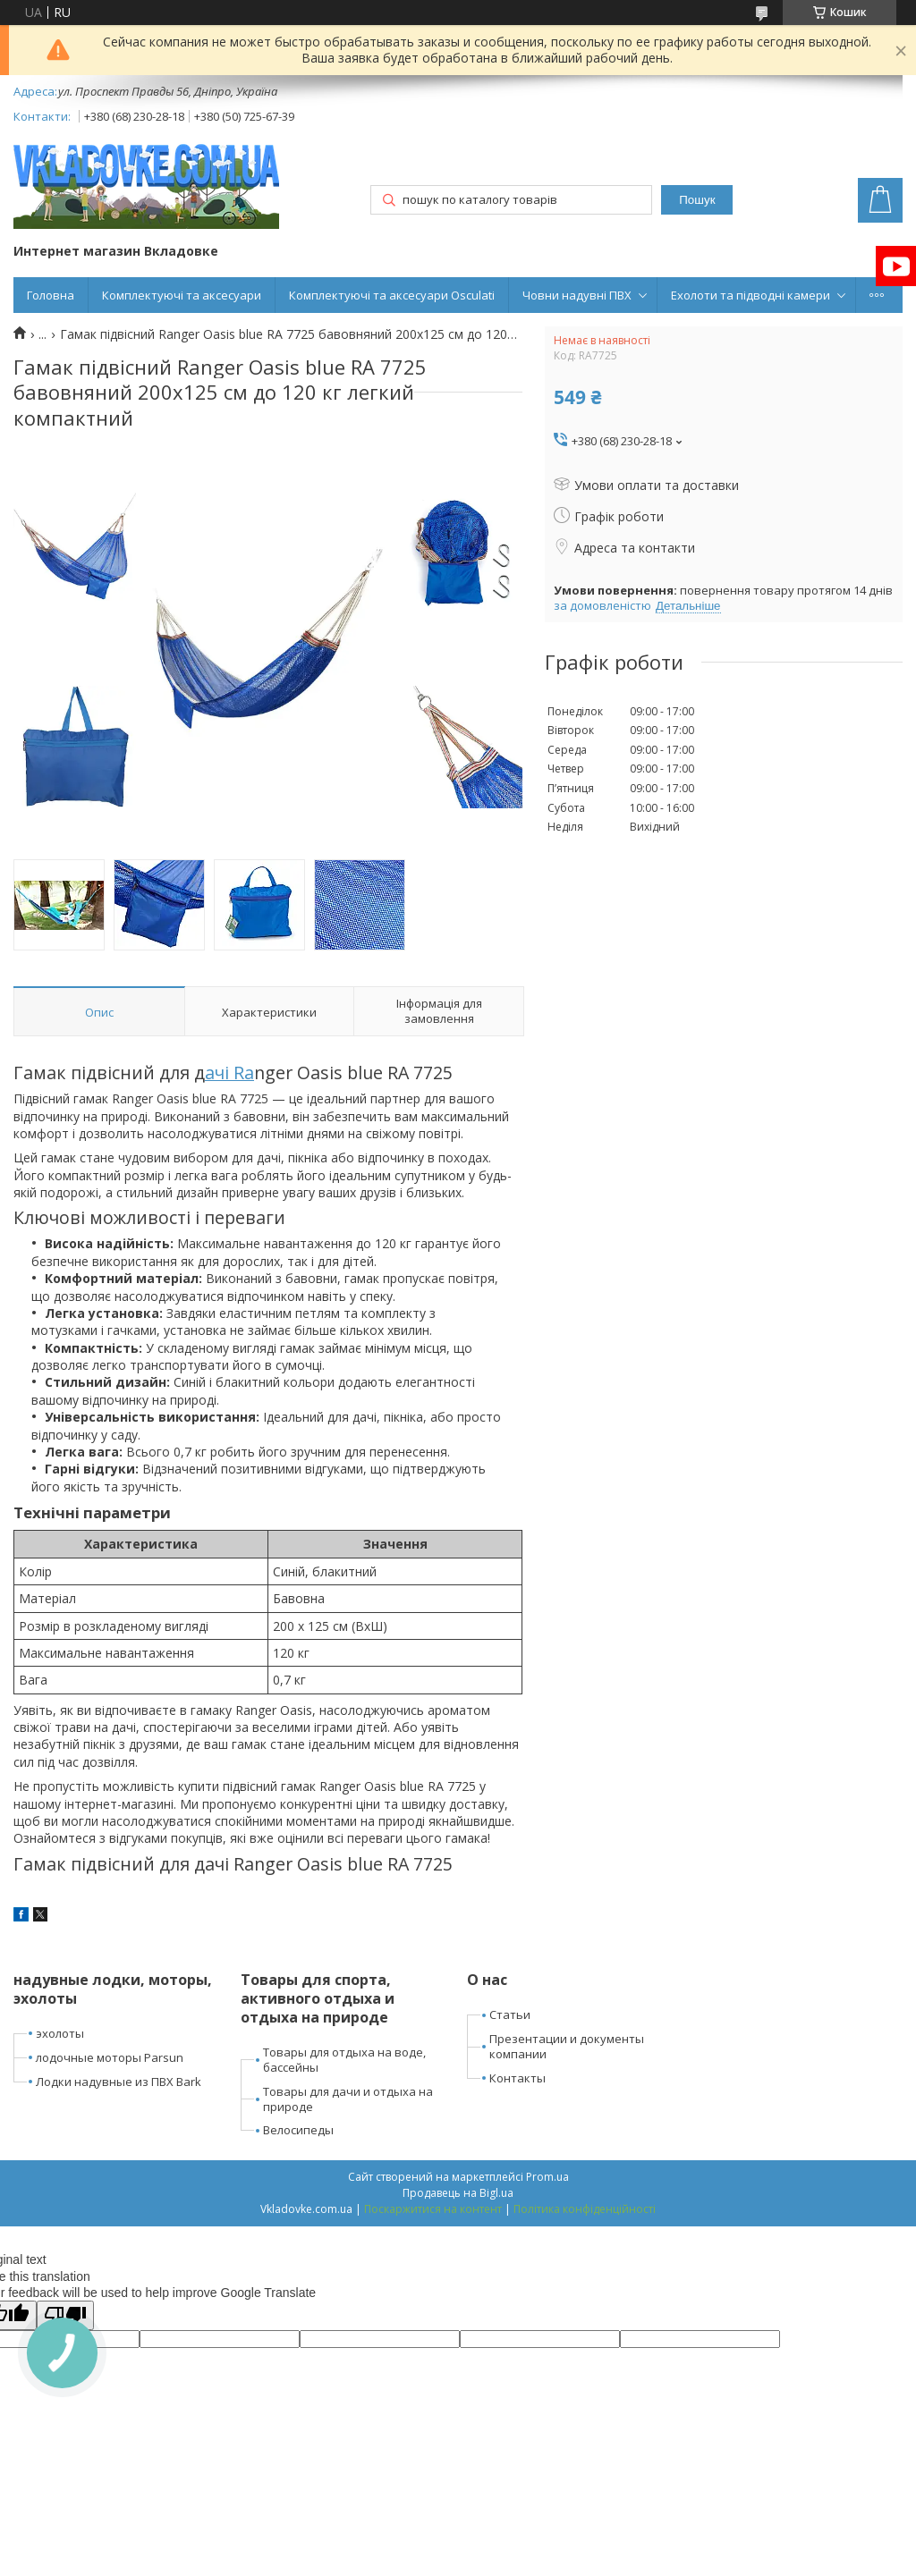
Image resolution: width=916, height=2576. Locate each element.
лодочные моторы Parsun (109, 2057)
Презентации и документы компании (566, 2046)
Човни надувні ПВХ (577, 295)
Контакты (517, 2078)
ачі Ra (229, 1072)
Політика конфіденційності (584, 2209)
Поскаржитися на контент (433, 2209)
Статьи (509, 2014)
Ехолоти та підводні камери (750, 295)
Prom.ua (547, 2176)
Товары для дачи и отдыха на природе (348, 2099)
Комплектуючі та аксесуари (181, 295)
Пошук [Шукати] (697, 200)
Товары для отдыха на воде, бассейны (344, 2059)
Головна (50, 295)
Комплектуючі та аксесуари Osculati (392, 295)
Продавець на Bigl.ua (458, 2192)
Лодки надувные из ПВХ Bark (118, 2081)
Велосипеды (298, 2130)
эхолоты (60, 2033)
